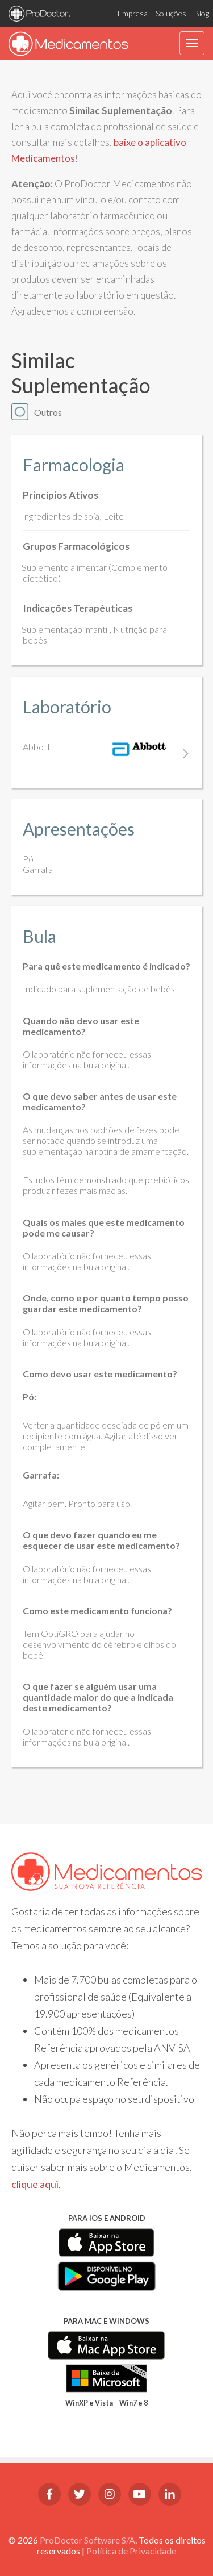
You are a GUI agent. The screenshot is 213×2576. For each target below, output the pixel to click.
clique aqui (35, 2184)
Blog (201, 13)
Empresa (133, 13)
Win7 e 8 (133, 2403)
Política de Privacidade (131, 2550)
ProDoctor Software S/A (87, 2540)
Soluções (171, 13)
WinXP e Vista (89, 2403)
